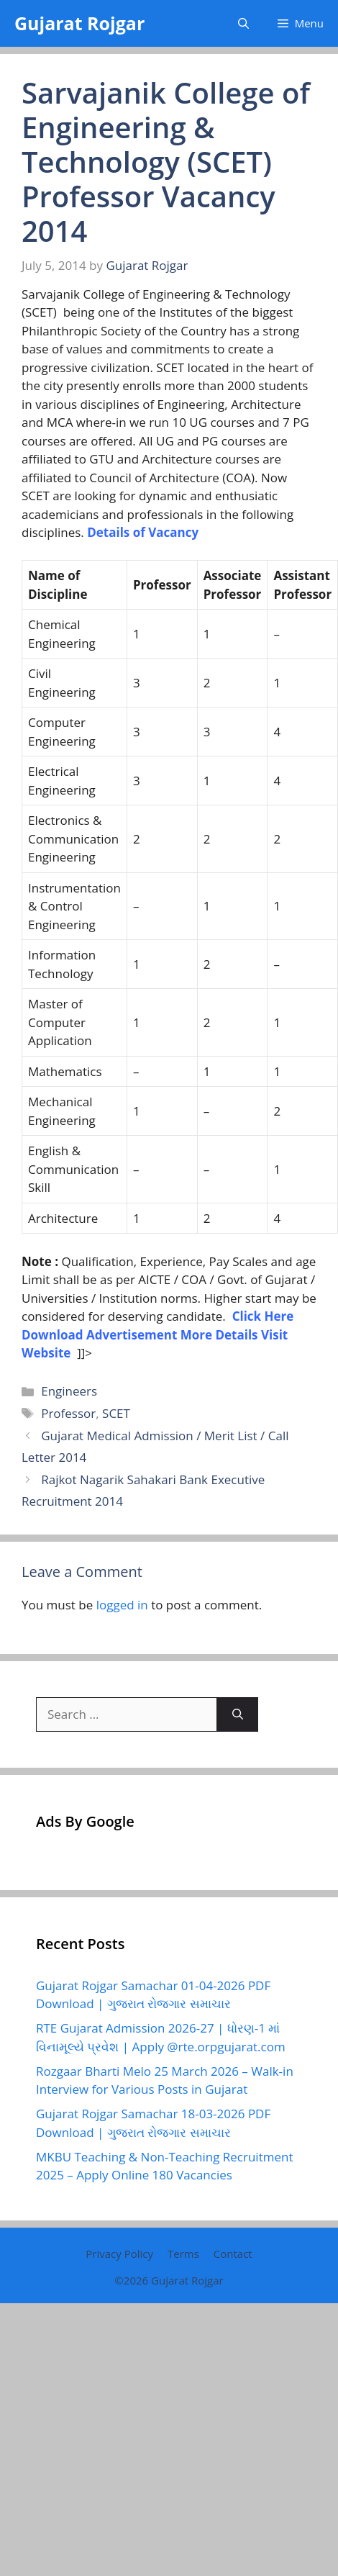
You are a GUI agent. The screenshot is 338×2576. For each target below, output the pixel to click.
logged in (122, 1604)
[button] (243, 23)
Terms (183, 2253)
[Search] (237, 1714)
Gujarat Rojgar (79, 23)
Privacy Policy (119, 2253)
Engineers (69, 1391)
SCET (116, 1413)
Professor (68, 1413)
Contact (233, 2253)
